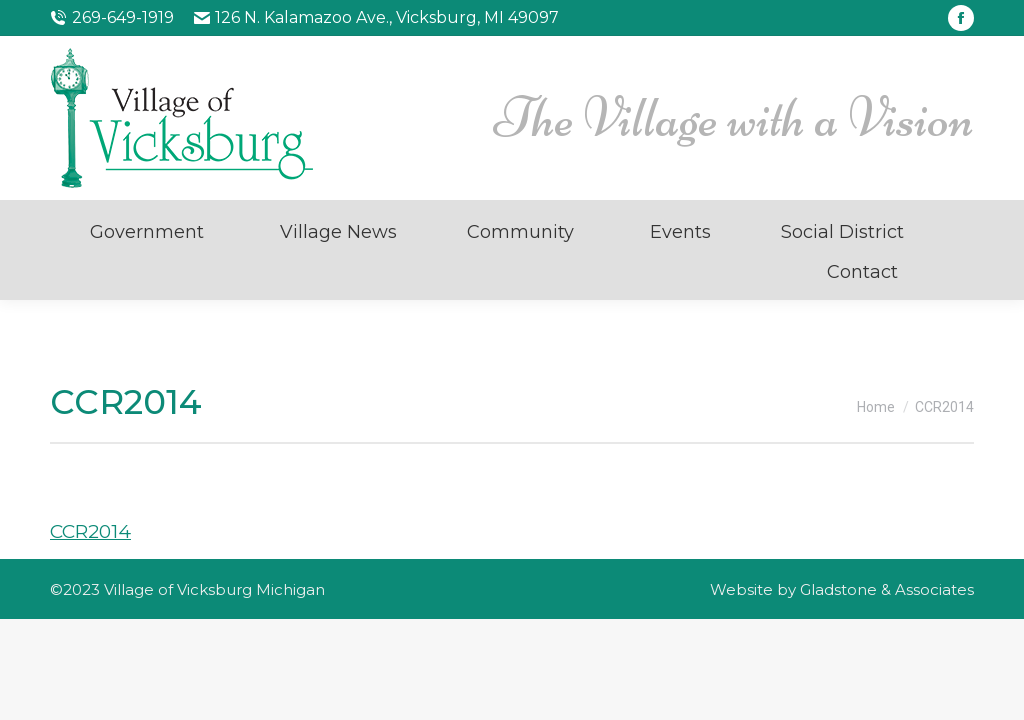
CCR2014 (90, 531)
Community (520, 232)
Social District (842, 232)
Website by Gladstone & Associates (842, 589)
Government (147, 232)
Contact (862, 272)
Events (680, 232)
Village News (338, 232)
